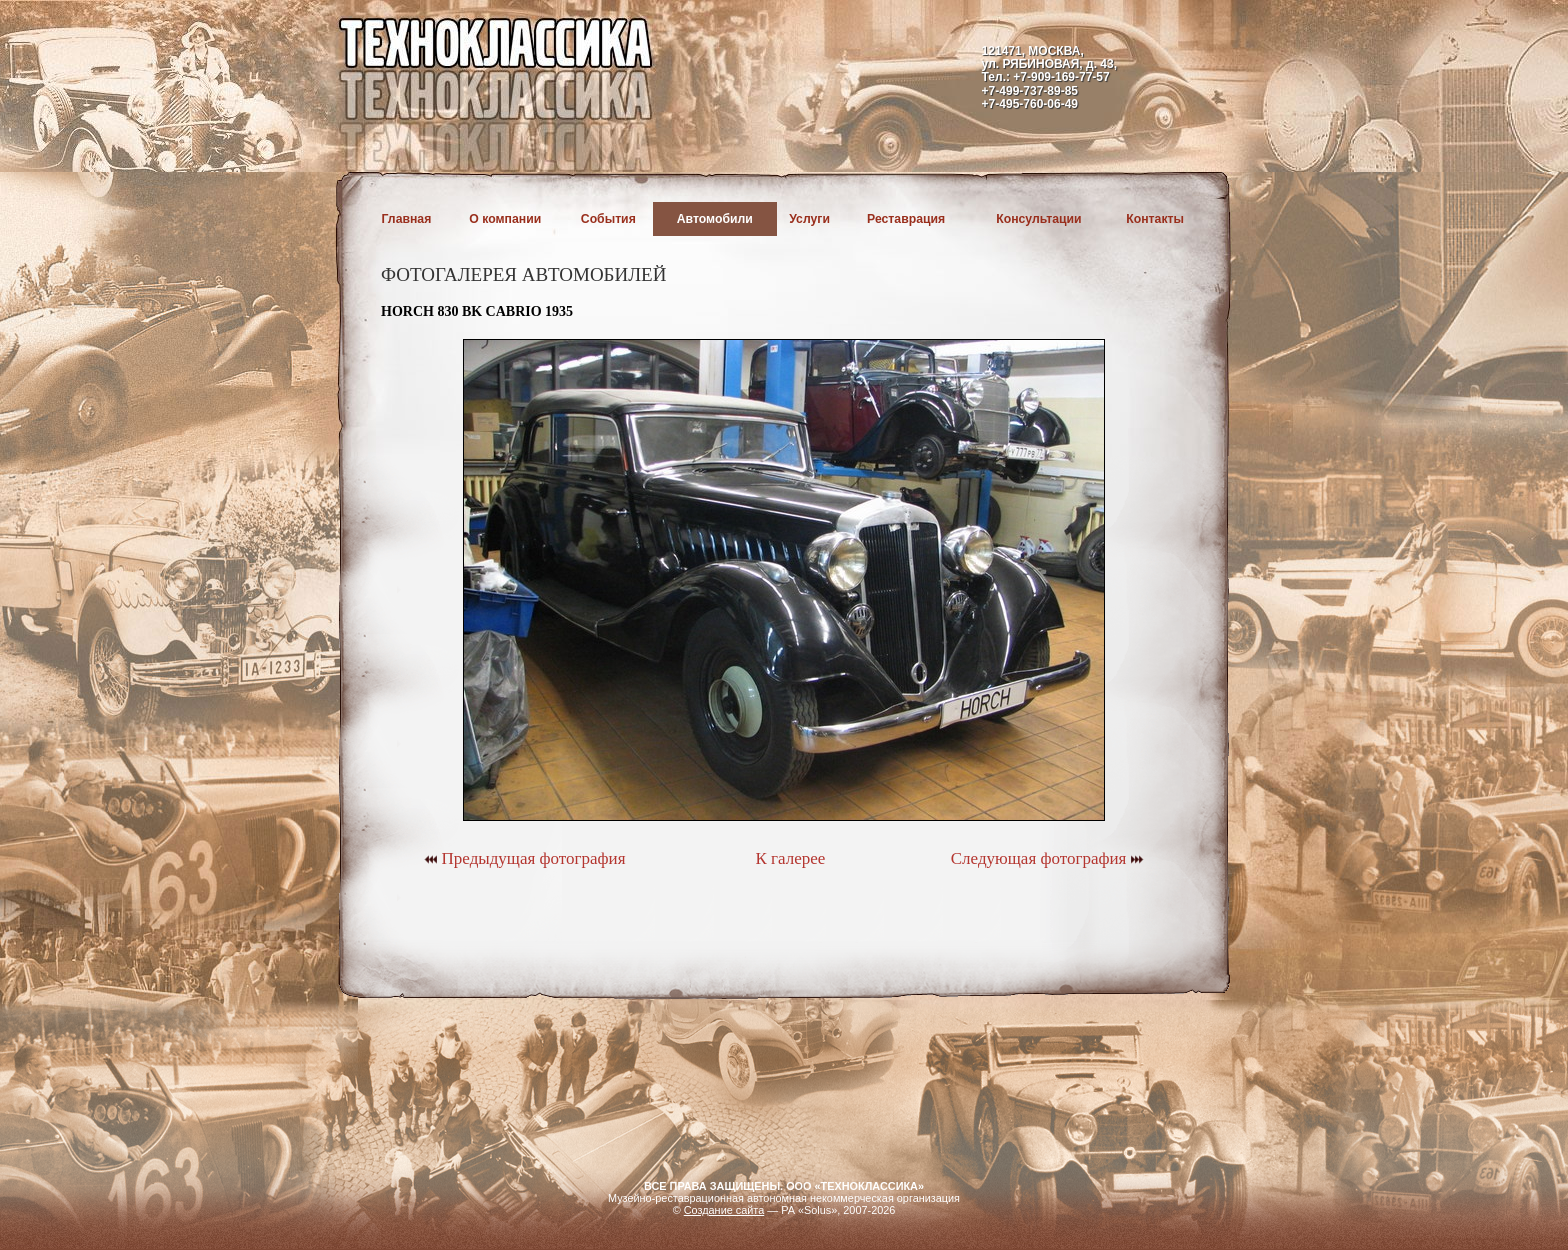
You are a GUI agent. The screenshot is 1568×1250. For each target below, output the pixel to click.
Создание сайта (724, 1210)
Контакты (1155, 219)
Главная (407, 219)
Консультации (1038, 219)
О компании (505, 219)
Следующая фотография (1047, 858)
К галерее (790, 858)
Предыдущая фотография (524, 858)
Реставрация (906, 219)
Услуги (809, 219)
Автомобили (715, 219)
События (608, 219)
